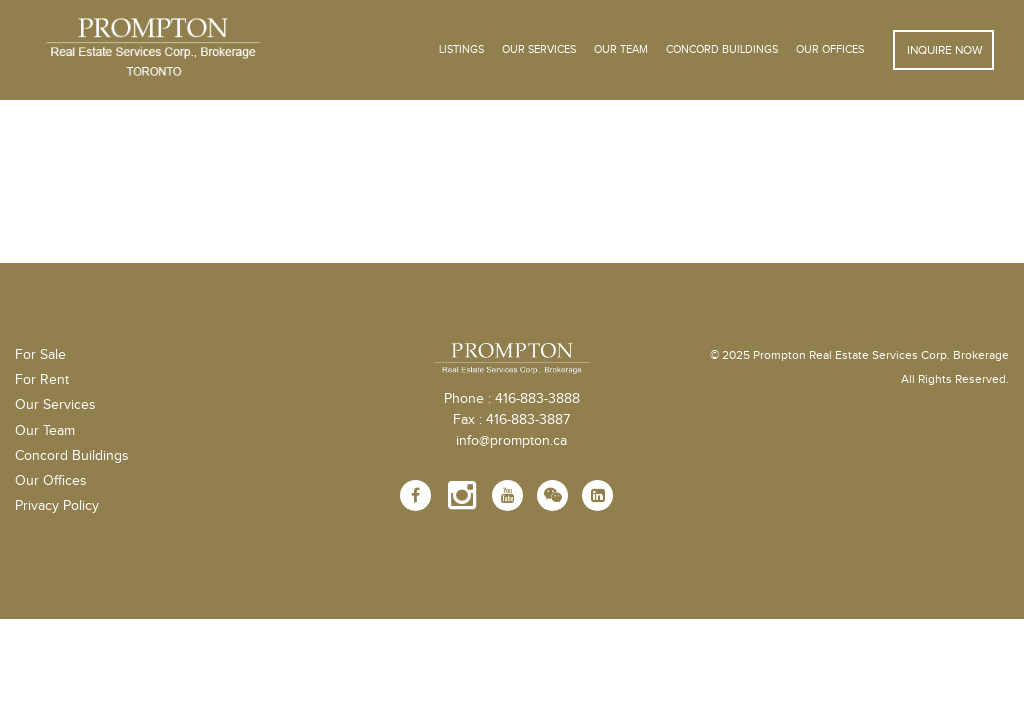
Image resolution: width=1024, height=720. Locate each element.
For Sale (40, 355)
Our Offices (830, 49)
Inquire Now (943, 50)
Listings (461, 49)
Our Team (621, 49)
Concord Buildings (722, 49)
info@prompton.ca (511, 441)
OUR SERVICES (539, 49)
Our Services (55, 405)
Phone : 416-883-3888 (512, 399)
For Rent (42, 380)
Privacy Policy (57, 506)
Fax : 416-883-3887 (511, 420)
